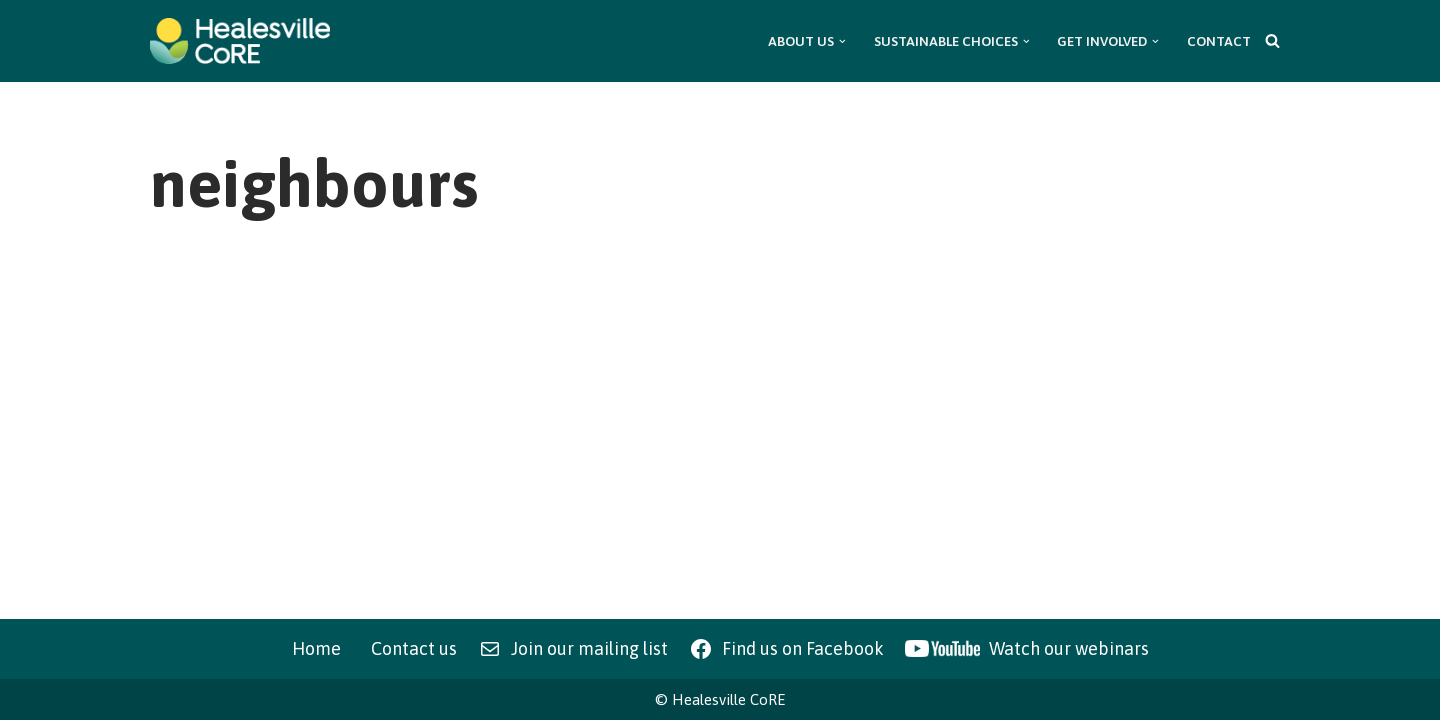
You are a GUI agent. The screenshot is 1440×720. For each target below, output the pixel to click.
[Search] (1272, 40)
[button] (842, 41)
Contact (1219, 41)
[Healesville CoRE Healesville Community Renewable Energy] (240, 41)
